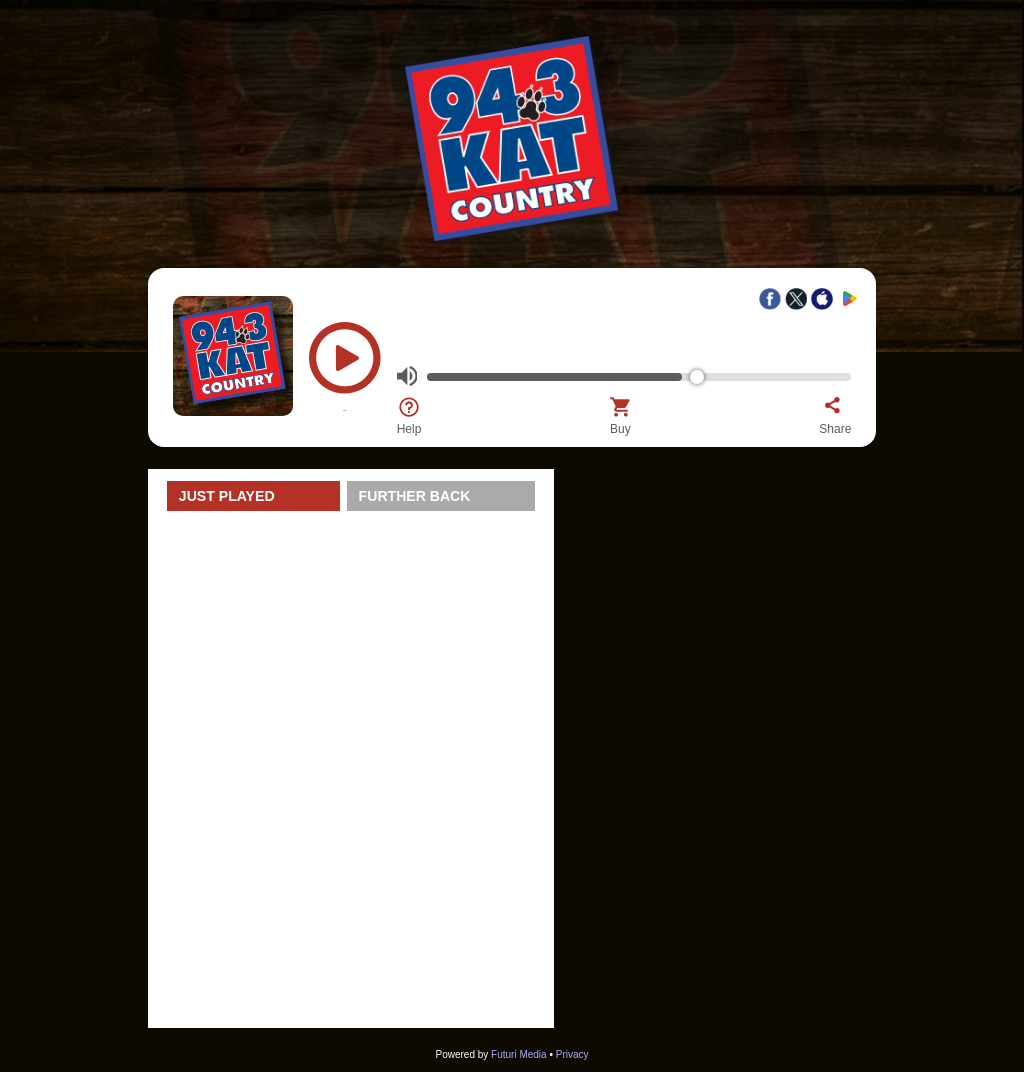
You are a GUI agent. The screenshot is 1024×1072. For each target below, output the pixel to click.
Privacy (572, 1054)
